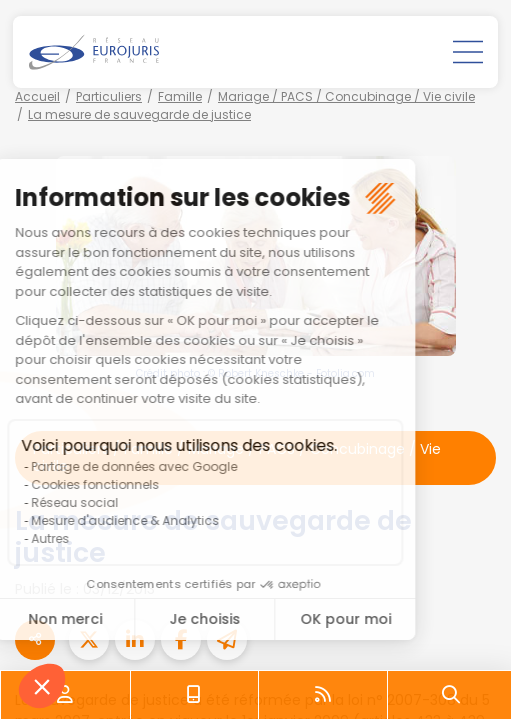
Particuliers (109, 96)
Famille (180, 96)
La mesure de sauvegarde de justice (139, 114)
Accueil (37, 96)
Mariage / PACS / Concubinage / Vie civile (346, 96)
